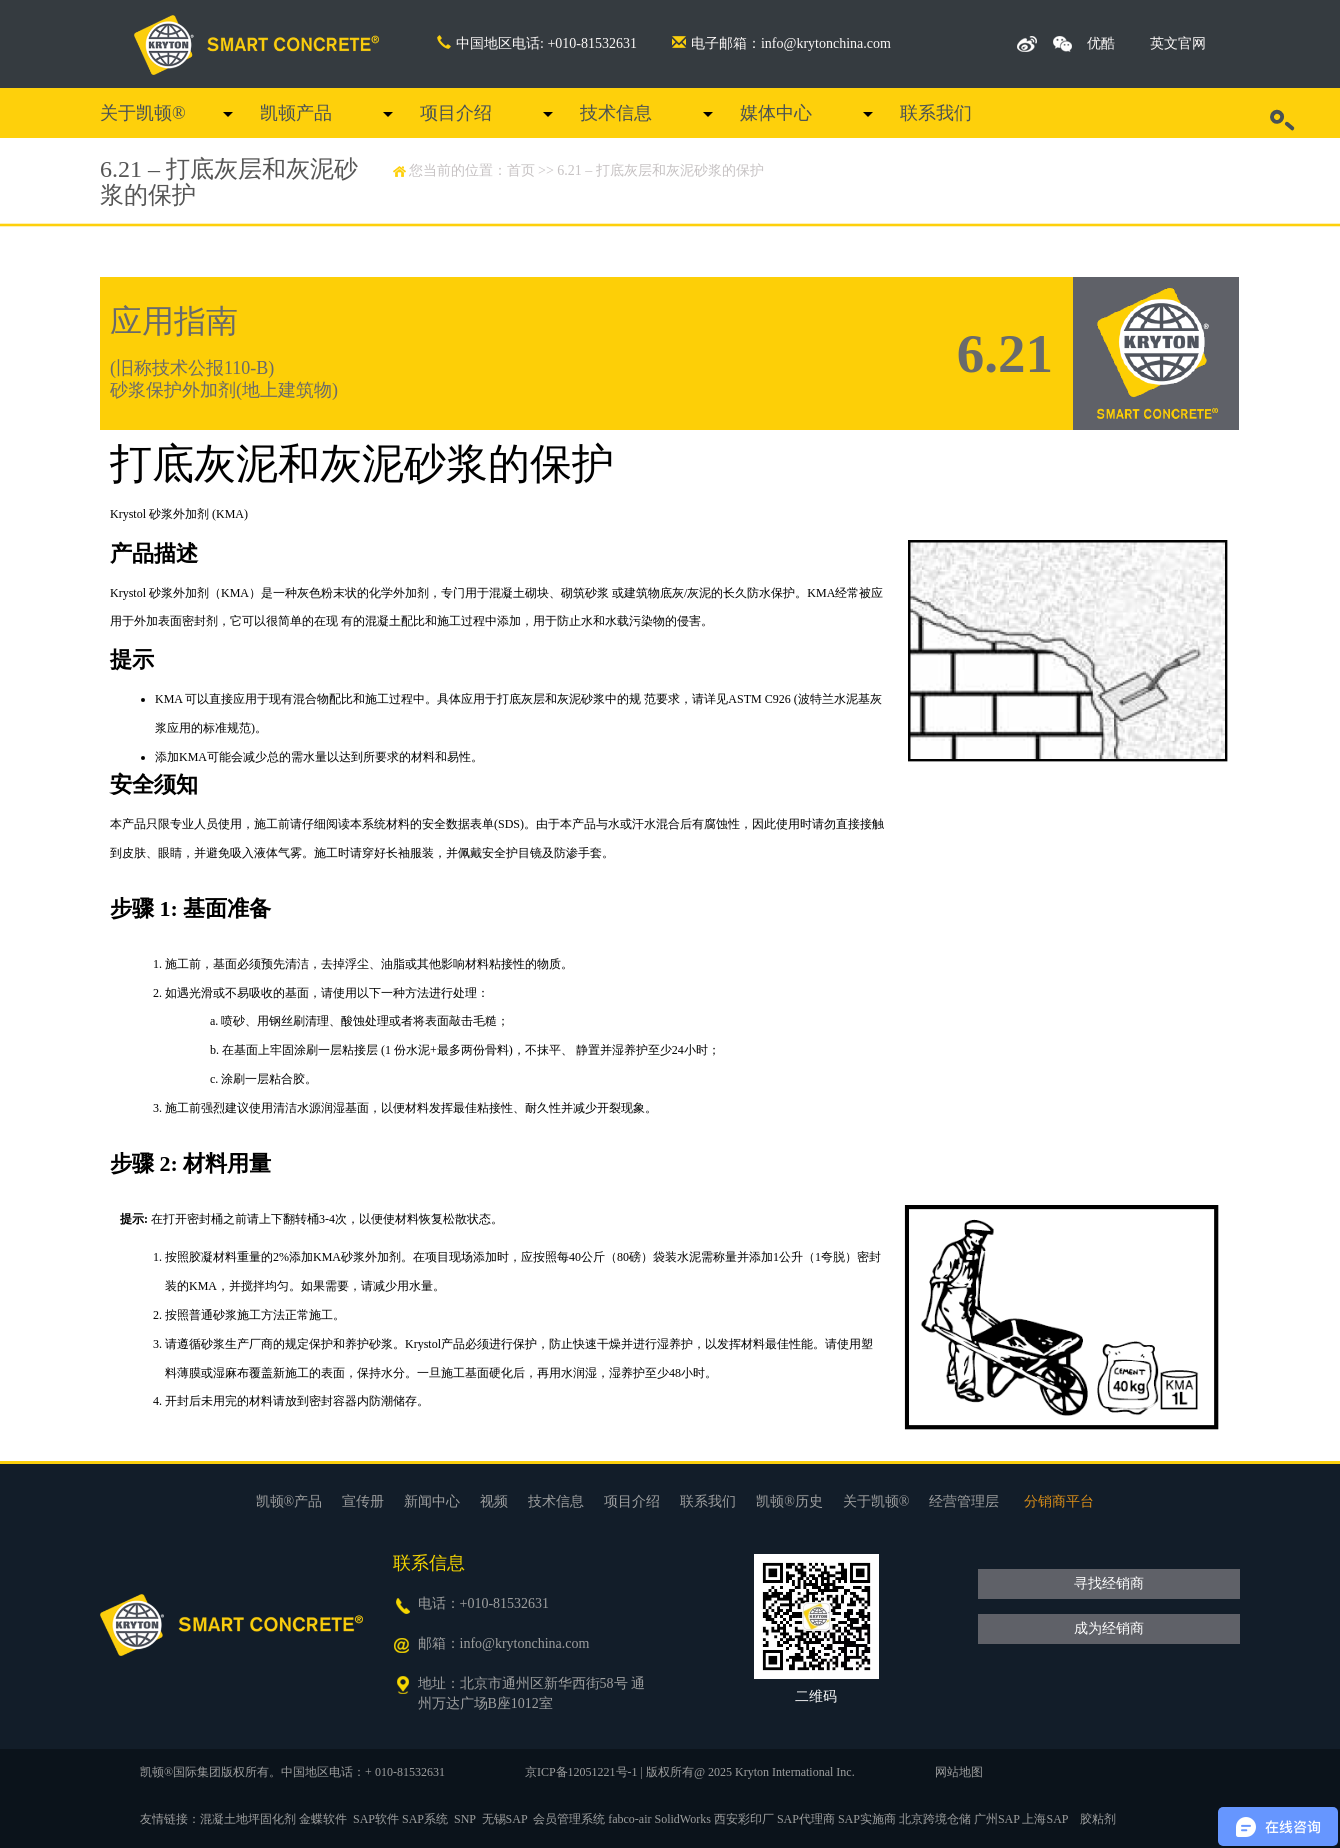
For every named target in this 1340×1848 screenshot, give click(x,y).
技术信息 (616, 113)
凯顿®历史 (789, 1501)
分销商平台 (1059, 1501)
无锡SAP (505, 1819)
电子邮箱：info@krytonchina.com (781, 43)
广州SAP (997, 1819)
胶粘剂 (1098, 1819)
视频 (494, 1501)
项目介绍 (456, 113)
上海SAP (1045, 1819)
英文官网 (1178, 43)
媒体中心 (776, 113)
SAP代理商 (806, 1819)
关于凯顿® (143, 113)
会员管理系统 (569, 1819)
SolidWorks (683, 1819)
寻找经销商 (1109, 1583)
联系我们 (936, 113)
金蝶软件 (323, 1819)
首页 (521, 170)
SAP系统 (425, 1819)
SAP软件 (376, 1819)
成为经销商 (1109, 1628)
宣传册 (363, 1501)
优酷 (1101, 43)
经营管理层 (964, 1501)
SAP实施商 (867, 1819)
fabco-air (629, 1819)
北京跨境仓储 (935, 1819)
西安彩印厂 (744, 1819)
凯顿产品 (296, 113)
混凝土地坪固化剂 (248, 1819)
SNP (465, 1819)
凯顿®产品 (289, 1501)
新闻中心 (432, 1501)
